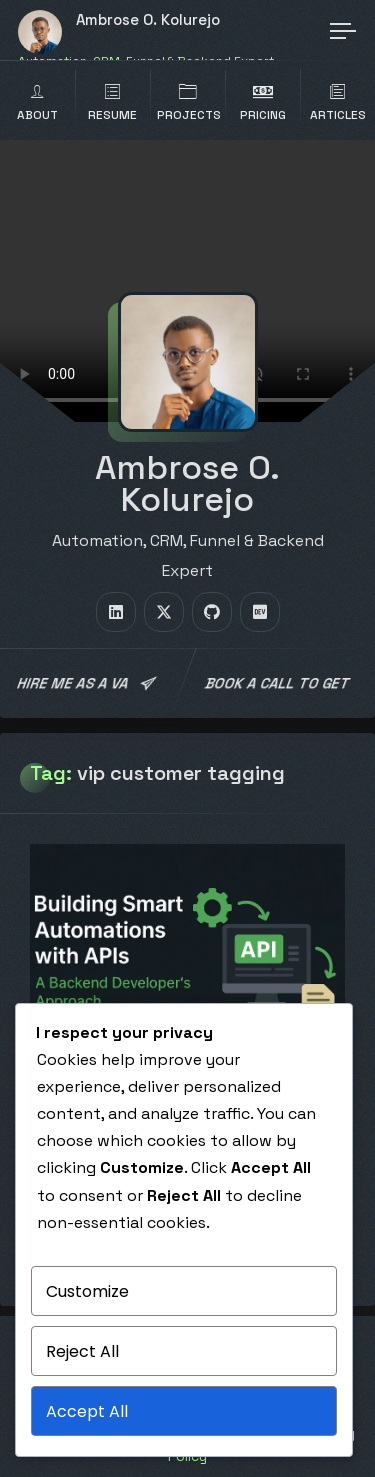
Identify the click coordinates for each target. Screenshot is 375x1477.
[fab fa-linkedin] (116, 612)
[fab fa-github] (212, 612)
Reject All (82, 1351)
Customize (87, 1291)
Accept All (87, 1411)
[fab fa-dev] (260, 612)
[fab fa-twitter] (164, 612)
